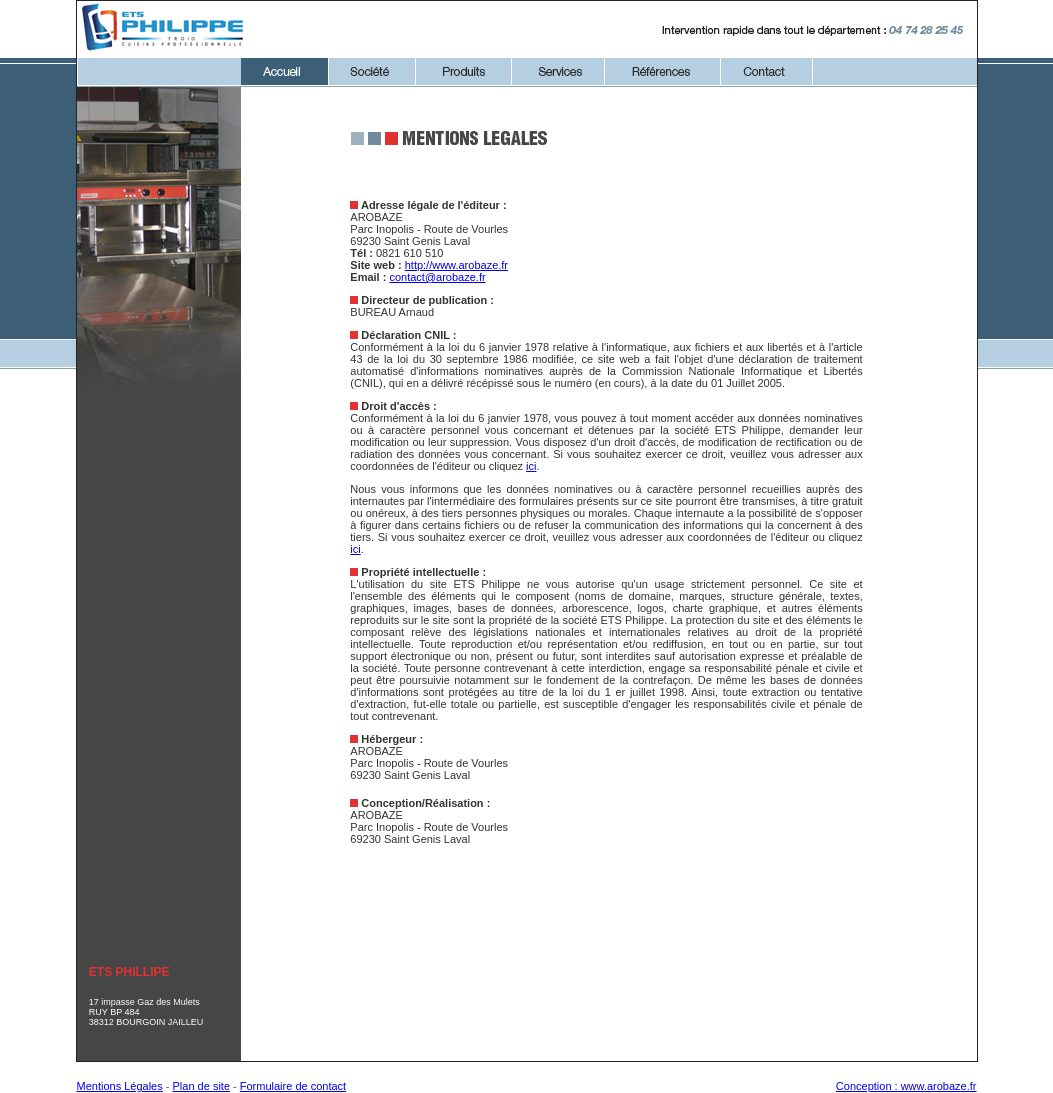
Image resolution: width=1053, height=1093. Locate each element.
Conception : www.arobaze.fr (906, 1086)
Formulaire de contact (293, 1086)
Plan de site (201, 1086)
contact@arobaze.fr (437, 277)
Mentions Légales (120, 1086)
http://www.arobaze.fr (456, 265)
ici (531, 466)
